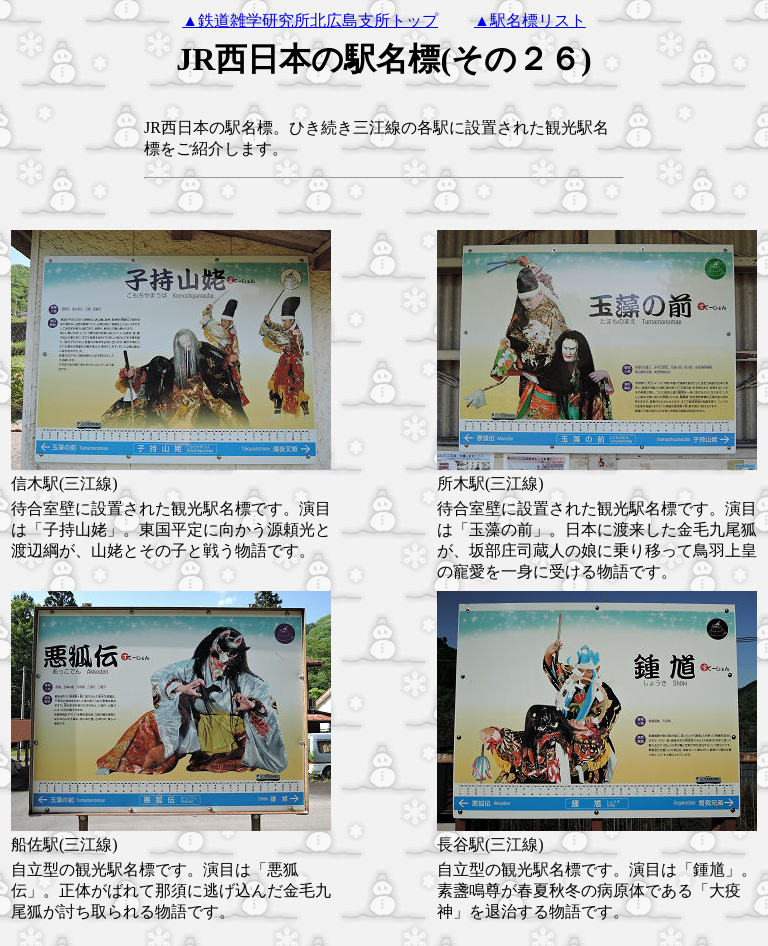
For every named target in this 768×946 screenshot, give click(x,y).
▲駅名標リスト (530, 20)
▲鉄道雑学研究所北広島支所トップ (310, 20)
